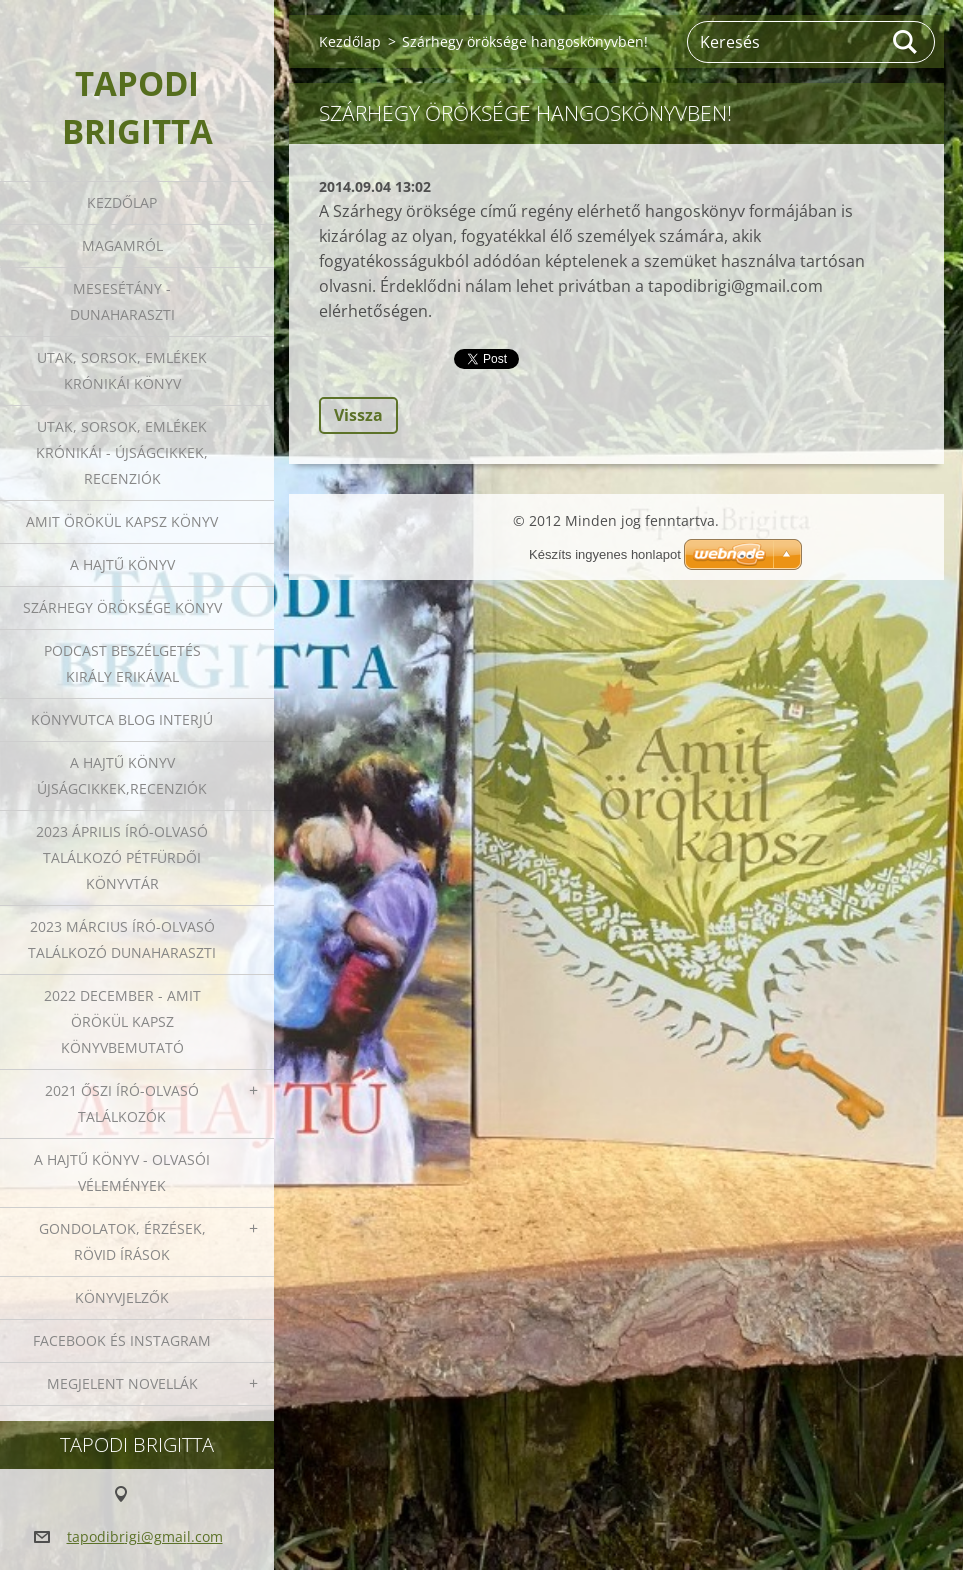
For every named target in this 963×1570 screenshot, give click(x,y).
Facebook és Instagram (122, 1340)
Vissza (358, 415)
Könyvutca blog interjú (122, 719)
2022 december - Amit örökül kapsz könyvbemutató (122, 1021)
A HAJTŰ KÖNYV (122, 564)
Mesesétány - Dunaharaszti (122, 301)
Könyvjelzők (122, 1297)
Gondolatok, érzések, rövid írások (122, 1241)
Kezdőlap (122, 202)
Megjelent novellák (122, 1383)
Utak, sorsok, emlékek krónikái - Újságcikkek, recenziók (122, 452)
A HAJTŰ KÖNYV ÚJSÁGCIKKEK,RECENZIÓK (122, 775)
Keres (906, 42)
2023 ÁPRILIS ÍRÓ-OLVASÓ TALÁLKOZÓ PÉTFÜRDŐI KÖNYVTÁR (122, 857)
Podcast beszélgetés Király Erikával (122, 663)
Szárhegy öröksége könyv (122, 607)
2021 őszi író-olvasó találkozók (122, 1103)
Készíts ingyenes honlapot (605, 554)
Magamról (122, 245)
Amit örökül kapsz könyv (122, 521)
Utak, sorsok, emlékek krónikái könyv (122, 370)
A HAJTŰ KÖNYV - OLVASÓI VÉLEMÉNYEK (122, 1172)
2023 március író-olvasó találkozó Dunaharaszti (122, 939)
